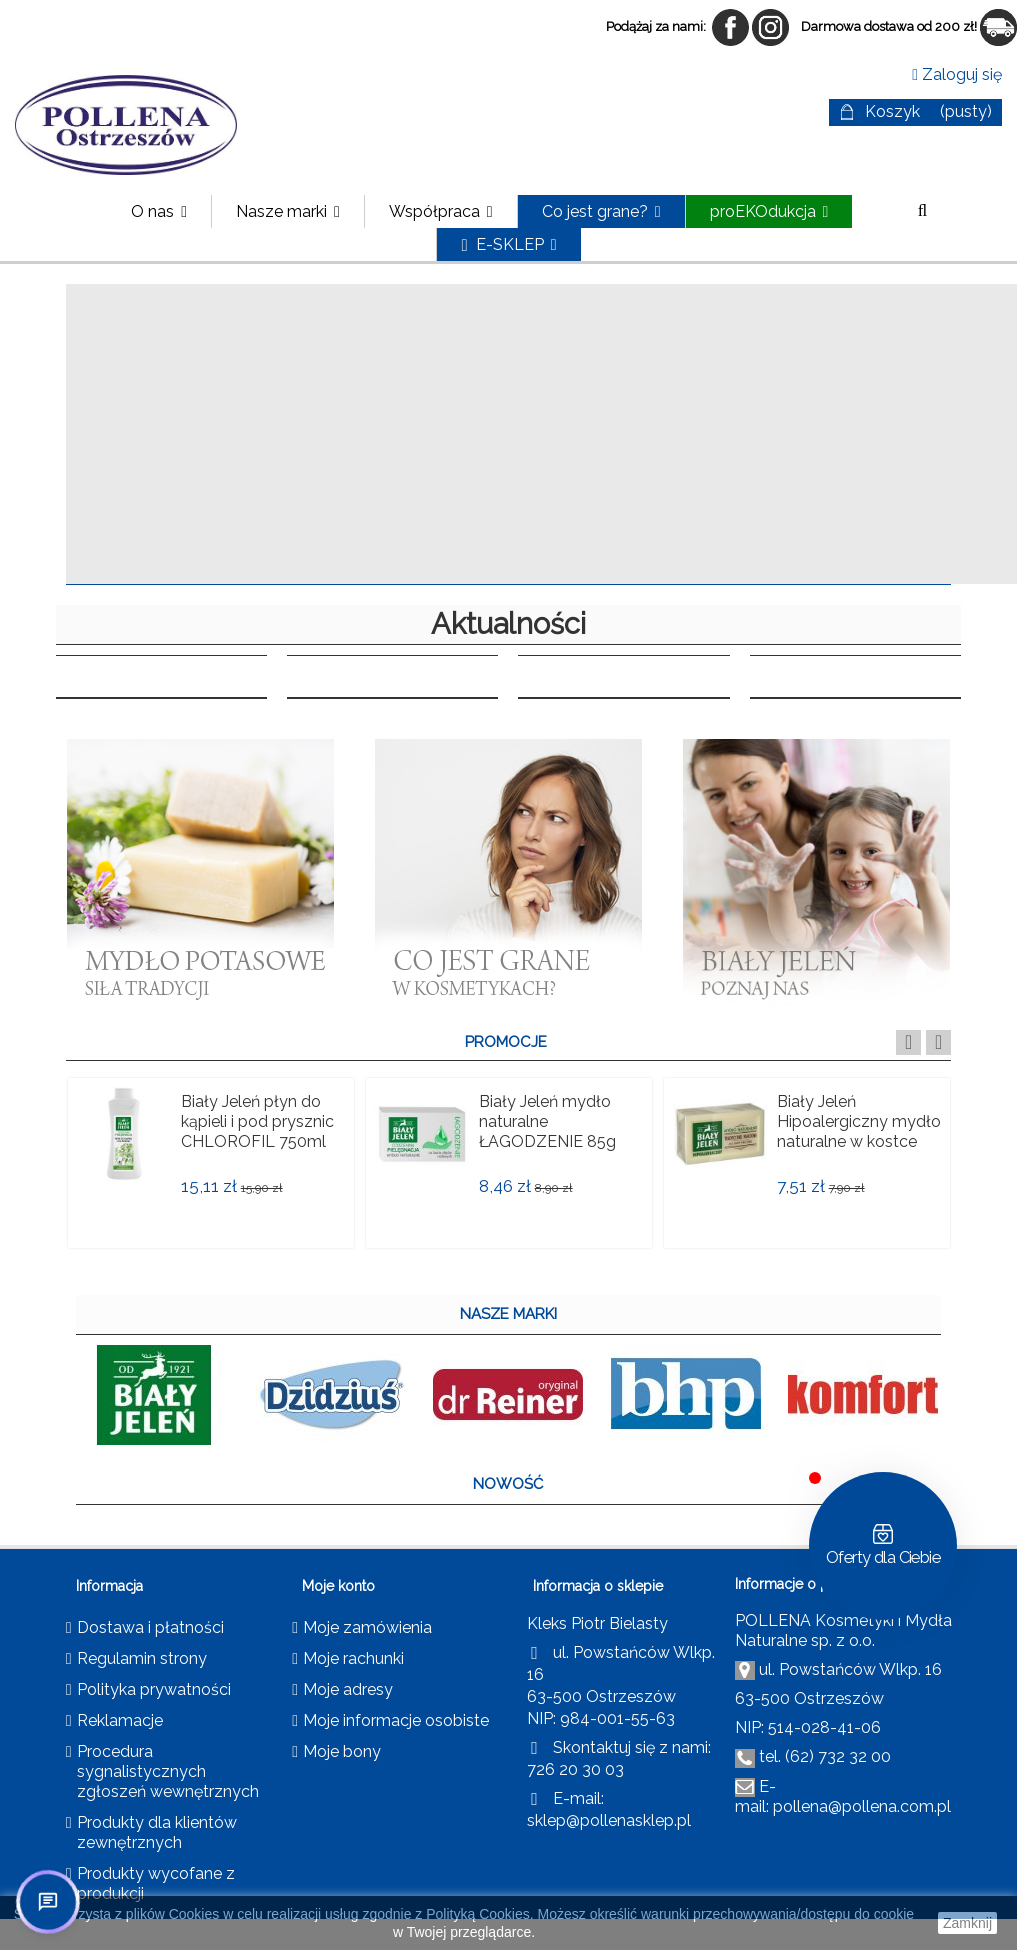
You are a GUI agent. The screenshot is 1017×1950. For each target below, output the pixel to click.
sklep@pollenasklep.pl (609, 1820)
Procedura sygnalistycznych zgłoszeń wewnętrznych (168, 1771)
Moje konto (338, 1586)
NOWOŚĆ (508, 1484)
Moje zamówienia (367, 1627)
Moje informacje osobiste (396, 1720)
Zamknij (967, 1923)
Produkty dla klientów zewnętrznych (157, 1832)
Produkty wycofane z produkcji (156, 1883)
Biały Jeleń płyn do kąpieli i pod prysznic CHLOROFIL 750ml (257, 1121)
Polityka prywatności (154, 1689)
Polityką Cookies (478, 1914)
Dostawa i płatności (150, 1627)
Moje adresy (348, 1689)
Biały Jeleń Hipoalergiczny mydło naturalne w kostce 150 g (859, 1131)
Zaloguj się (957, 74)
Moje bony (342, 1751)
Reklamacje (120, 1720)
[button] (287, 211)
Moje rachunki (353, 1658)
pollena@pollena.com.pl (862, 1806)
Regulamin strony (142, 1658)
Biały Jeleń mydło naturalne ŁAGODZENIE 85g (547, 1121)
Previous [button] (908, 1042)
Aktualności (508, 624)
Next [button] (938, 1042)
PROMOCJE (506, 1042)
